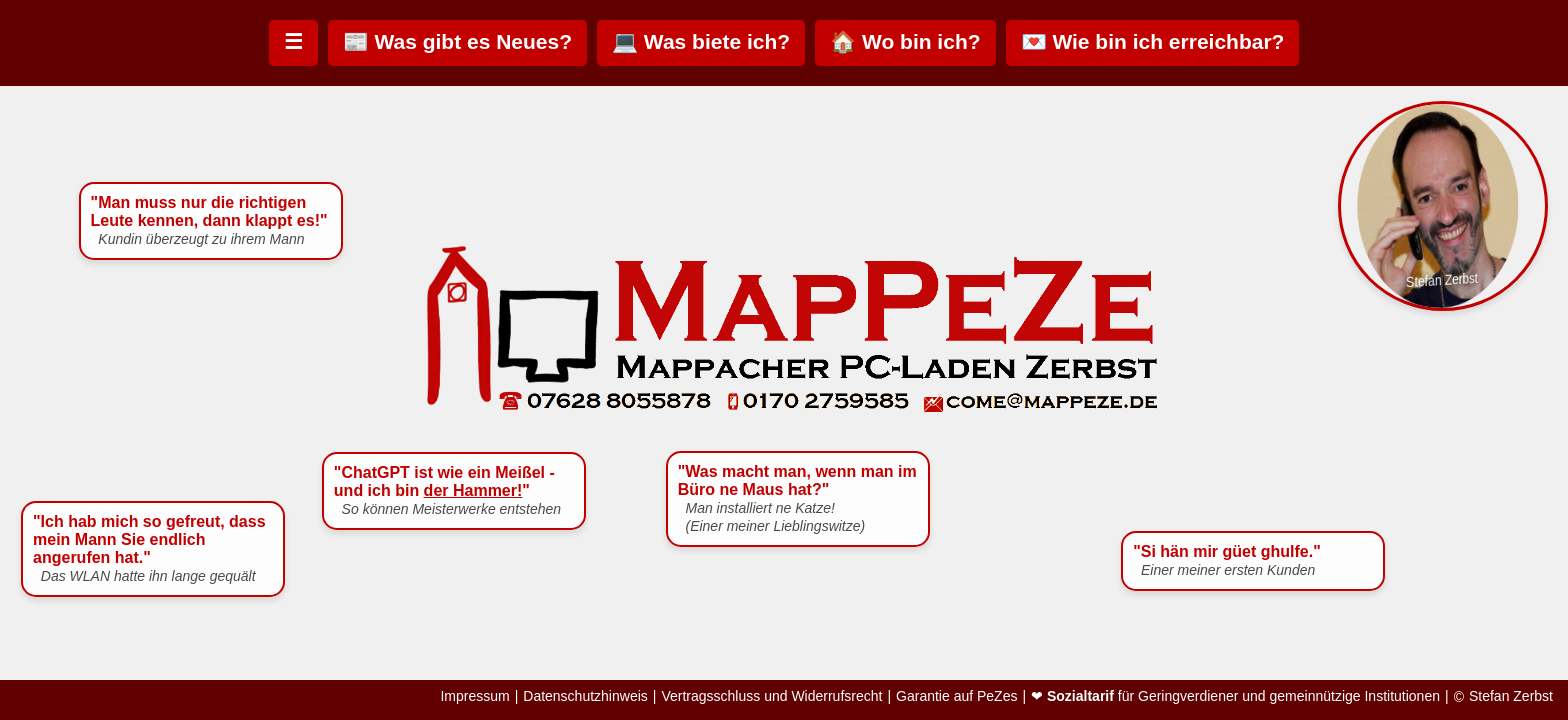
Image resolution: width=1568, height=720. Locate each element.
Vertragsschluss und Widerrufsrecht (771, 696)
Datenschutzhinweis (585, 696)
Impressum (474, 696)
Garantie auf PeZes (956, 696)
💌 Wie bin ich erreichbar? (1153, 41)
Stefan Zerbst (1511, 696)
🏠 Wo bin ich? (905, 41)
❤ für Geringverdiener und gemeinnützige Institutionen (1235, 696)
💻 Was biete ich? (701, 41)
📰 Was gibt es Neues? (457, 41)
